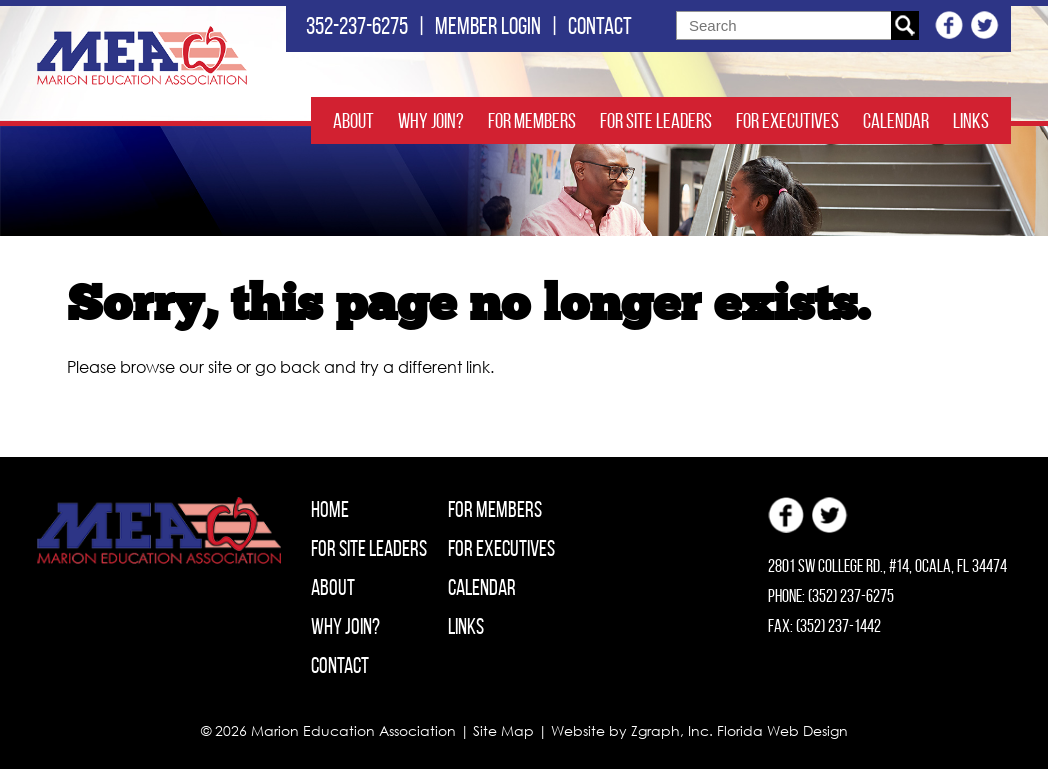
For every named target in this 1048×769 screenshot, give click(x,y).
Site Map (503, 730)
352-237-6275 (357, 26)
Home (330, 509)
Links (971, 120)
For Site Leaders (656, 120)
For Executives (787, 120)
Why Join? (431, 120)
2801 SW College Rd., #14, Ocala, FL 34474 (887, 566)
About (353, 120)
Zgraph (655, 730)
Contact (600, 26)
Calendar (896, 120)
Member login (488, 26)
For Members (532, 120)
